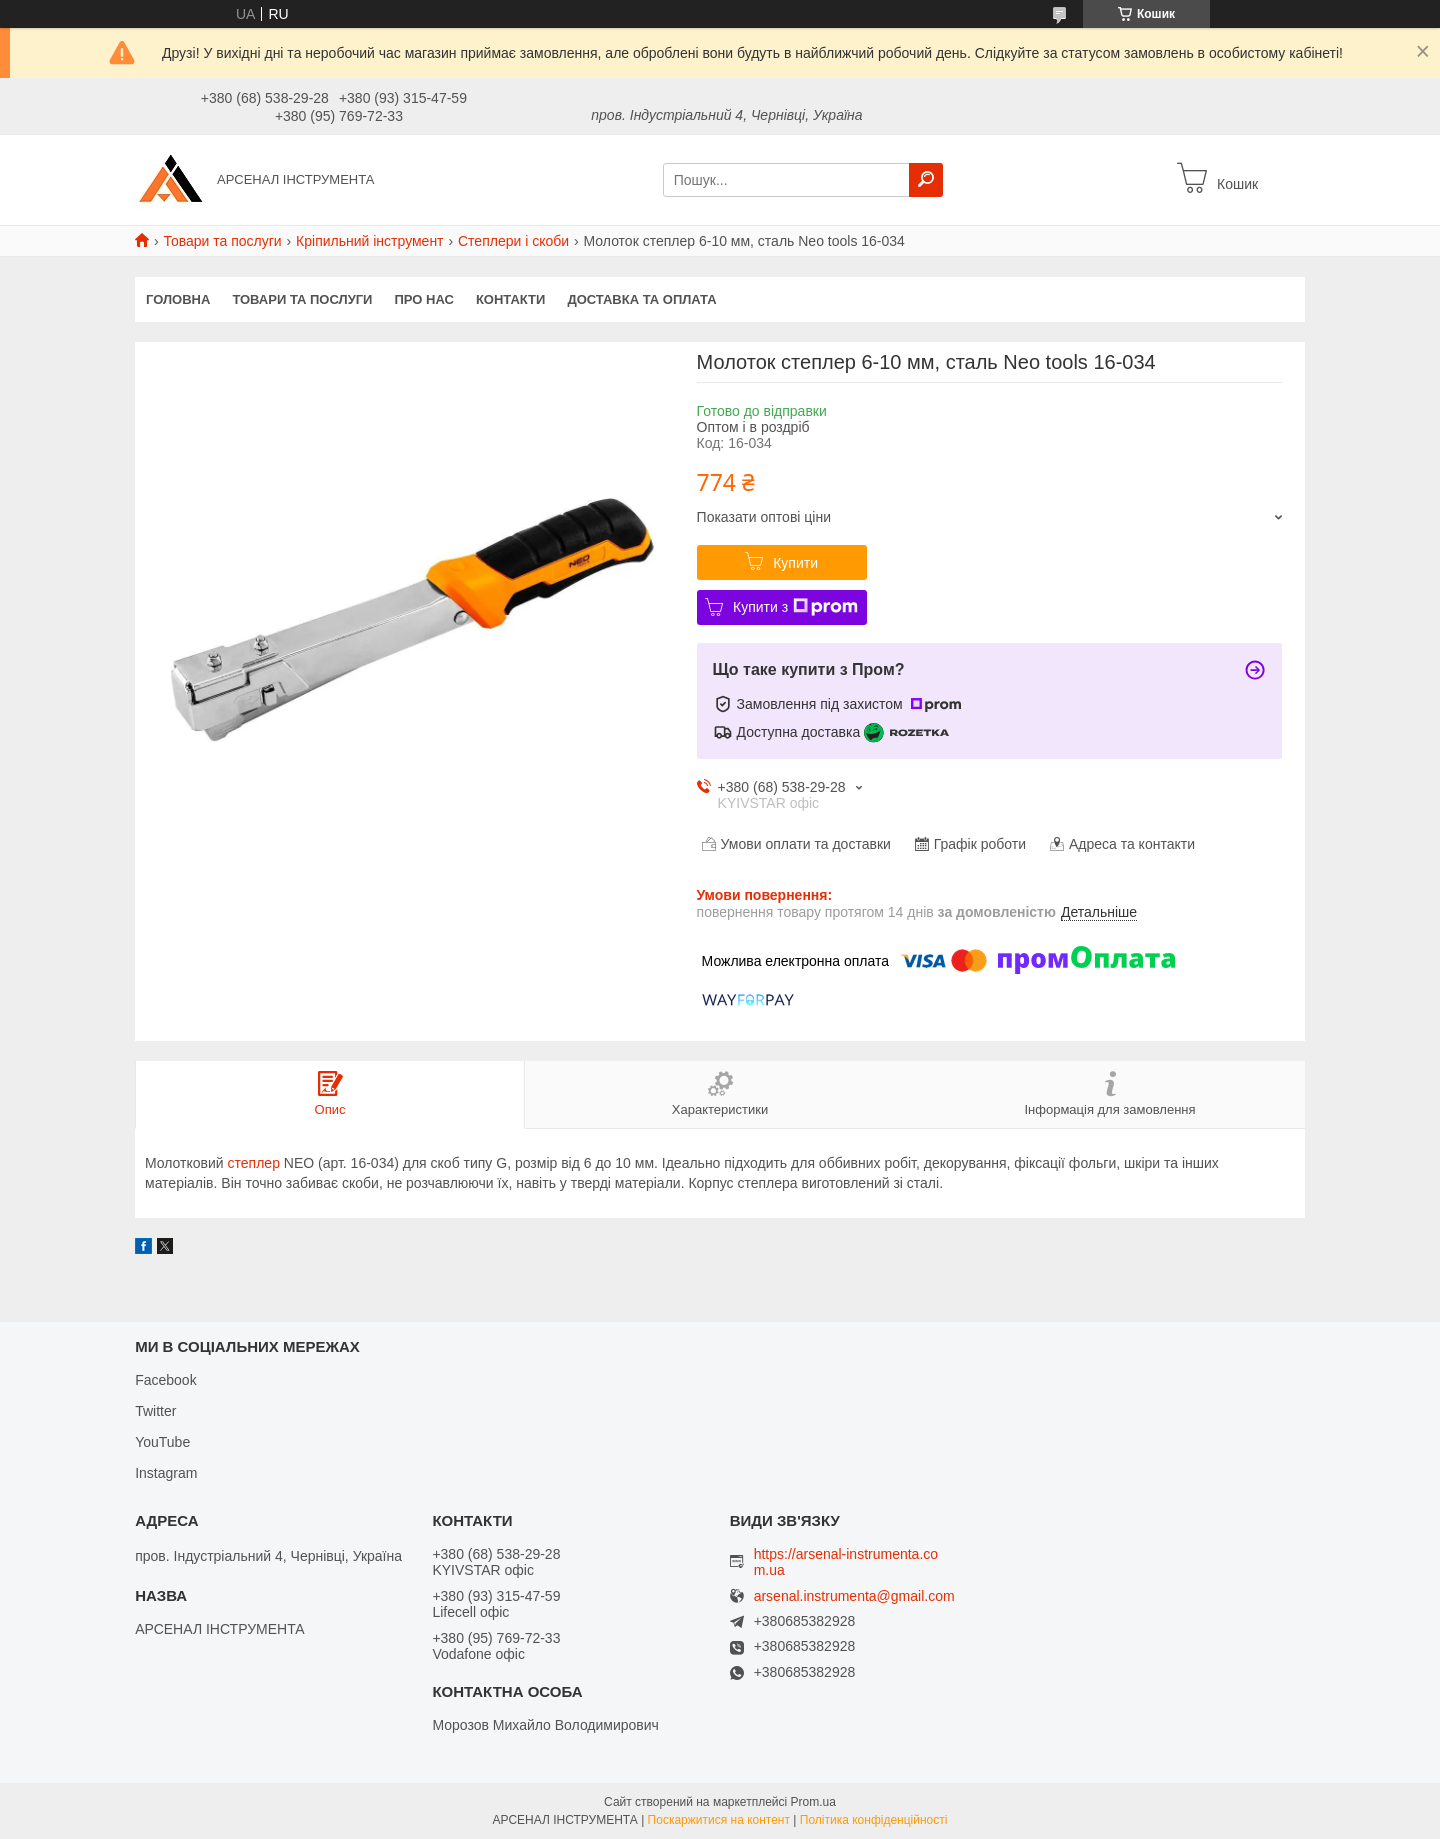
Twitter (155, 1411)
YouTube (162, 1442)
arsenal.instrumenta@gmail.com (854, 1596)
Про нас (423, 299)
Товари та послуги (222, 241)
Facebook (165, 1380)
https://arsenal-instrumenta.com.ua (846, 1562)
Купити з (795, 607)
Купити (795, 563)
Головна (178, 299)
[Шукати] (926, 180)
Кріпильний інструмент (369, 241)
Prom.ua (813, 1802)
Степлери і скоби (513, 241)
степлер (254, 1163)
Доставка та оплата (641, 299)
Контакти (511, 299)
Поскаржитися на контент (719, 1820)
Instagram (166, 1473)
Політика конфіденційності (874, 1820)
